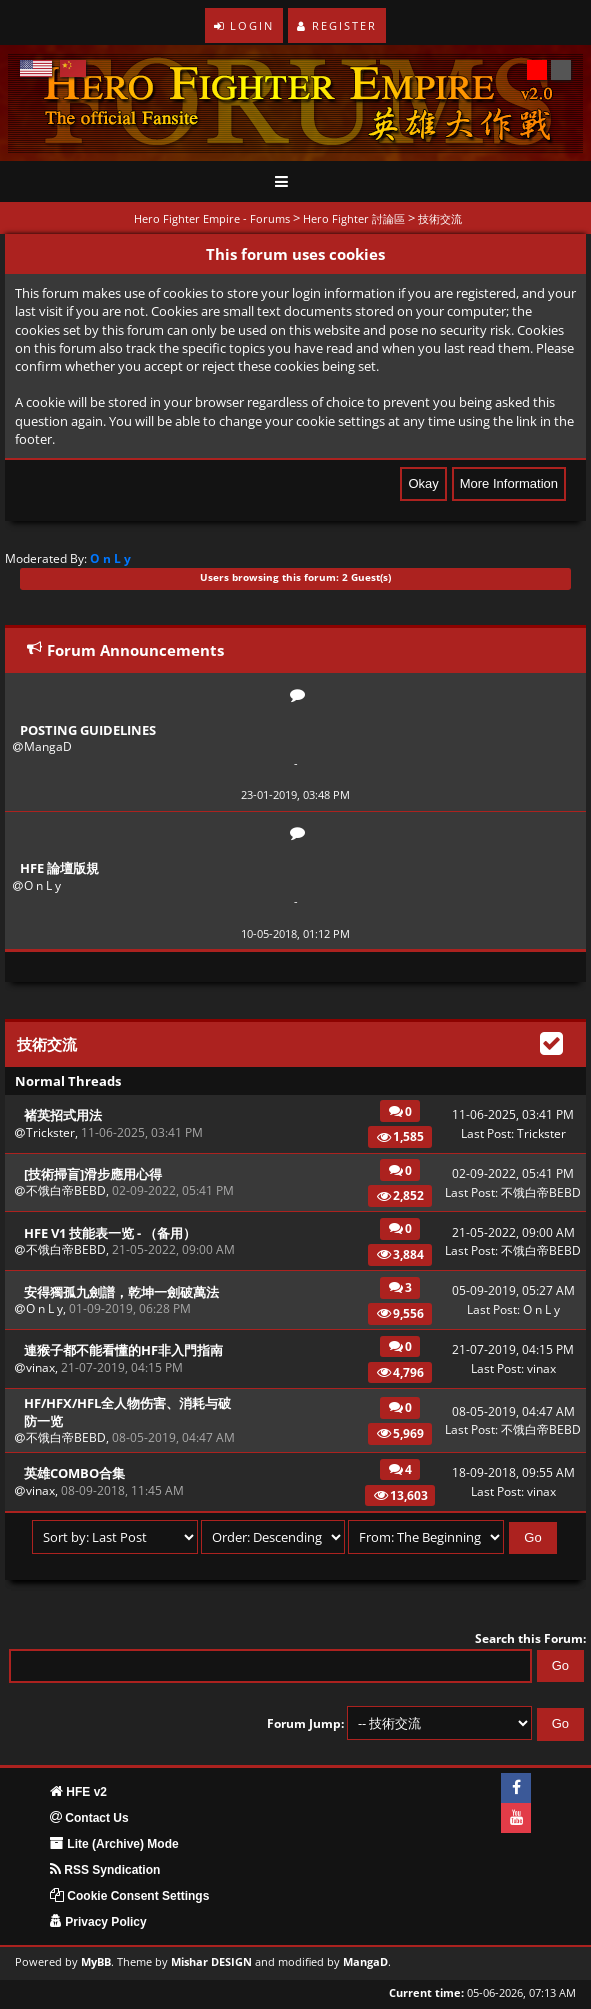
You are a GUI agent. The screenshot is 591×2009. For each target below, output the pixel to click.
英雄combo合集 (74, 1473)
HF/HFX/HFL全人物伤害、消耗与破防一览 (127, 1412)
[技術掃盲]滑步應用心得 (93, 1174)
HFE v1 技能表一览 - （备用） (110, 1233)
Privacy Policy (98, 1922)
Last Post (486, 1133)
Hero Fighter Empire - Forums (212, 218)
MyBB (96, 1962)
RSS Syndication (105, 1870)
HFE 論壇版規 (59, 868)
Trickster (50, 1132)
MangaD (48, 746)
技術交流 (440, 218)
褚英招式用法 (63, 1115)
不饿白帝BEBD (66, 1190)
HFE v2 (78, 1792)
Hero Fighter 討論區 (354, 218)
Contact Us (89, 1818)
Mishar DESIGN (211, 1962)
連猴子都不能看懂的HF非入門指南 (123, 1350)
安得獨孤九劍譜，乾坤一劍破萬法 (121, 1292)
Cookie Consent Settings (129, 1896)
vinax (40, 1367)
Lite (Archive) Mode (114, 1844)
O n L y (42, 885)
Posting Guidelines (88, 730)
